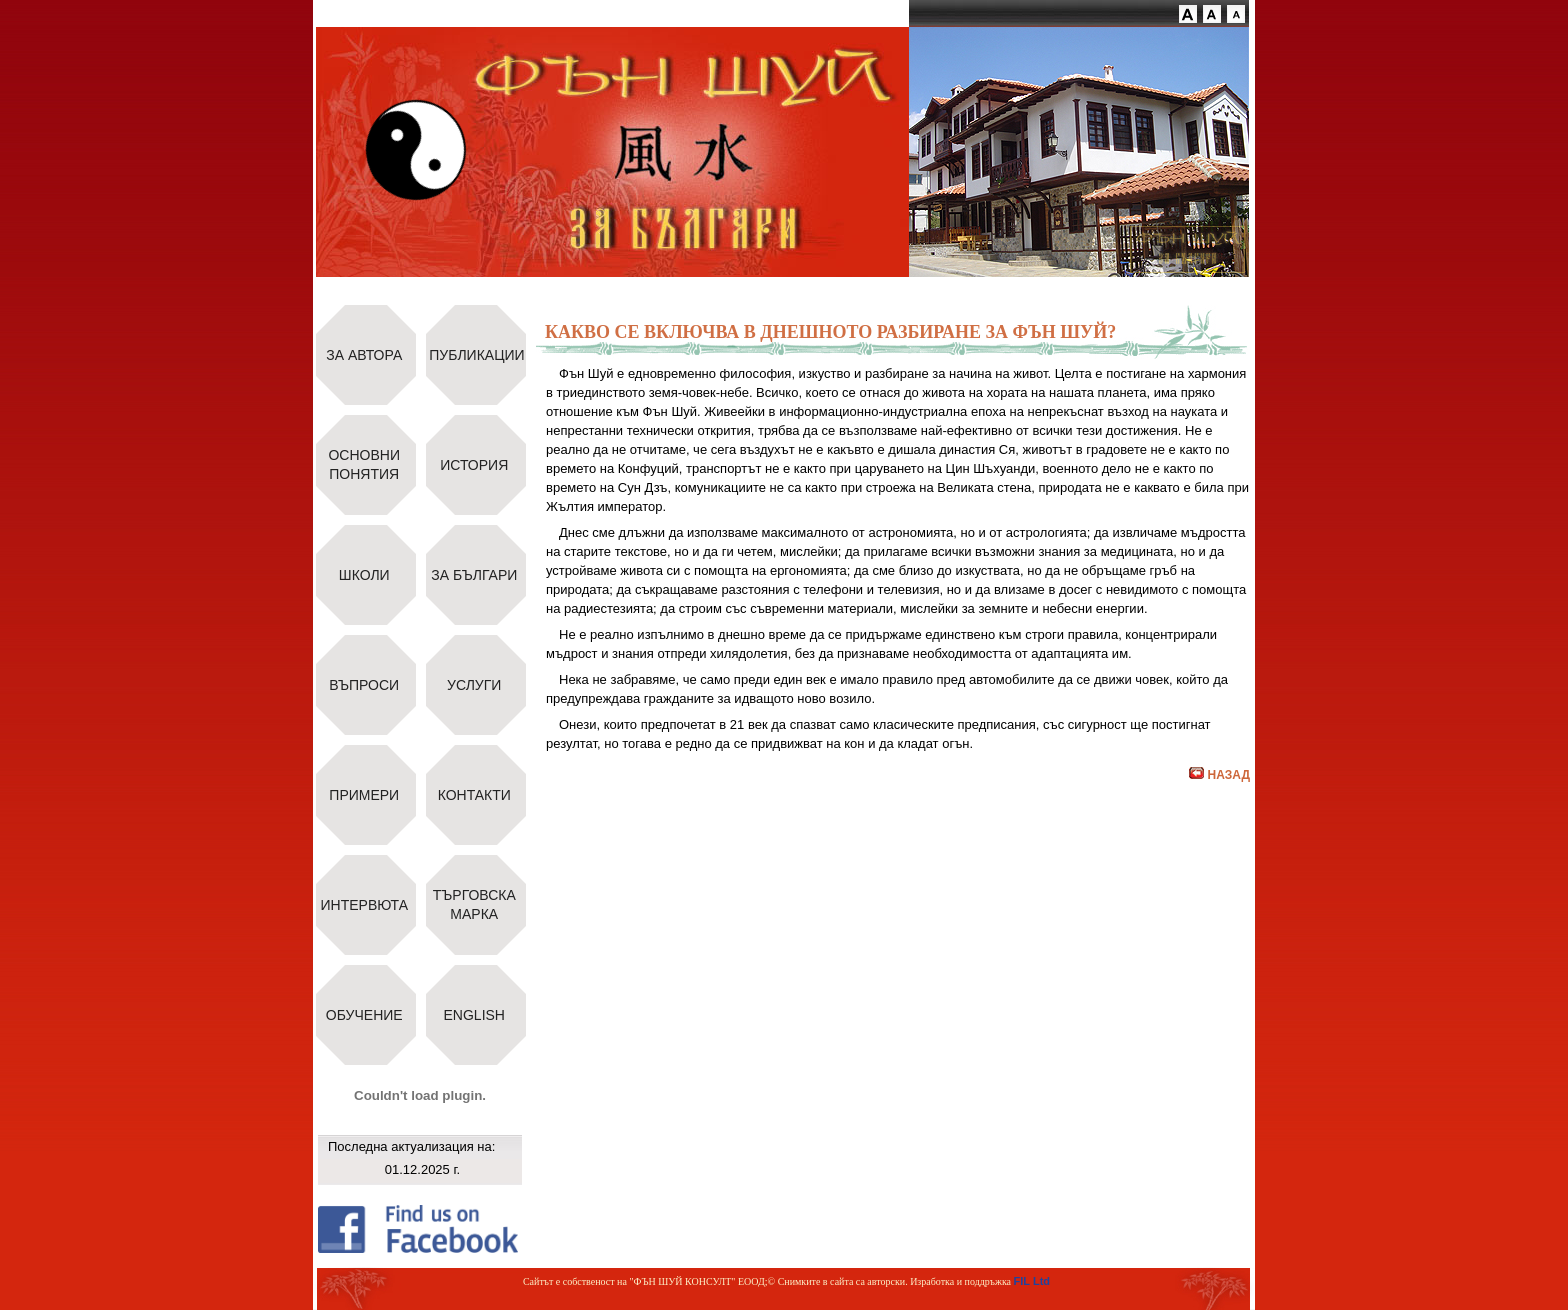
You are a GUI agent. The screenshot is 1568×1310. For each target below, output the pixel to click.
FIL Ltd (1032, 1281)
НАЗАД (1219, 775)
